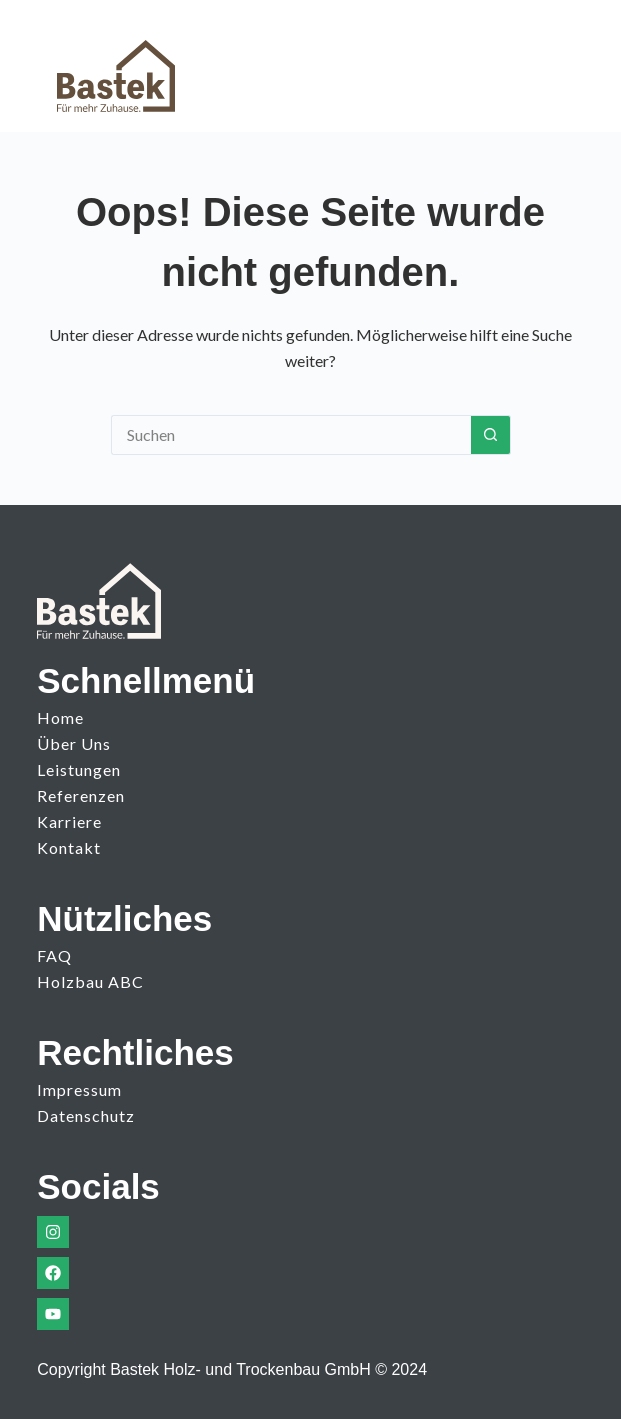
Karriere (69, 821)
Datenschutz (86, 1115)
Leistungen (79, 769)
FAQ (54, 955)
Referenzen (81, 795)
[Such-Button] (491, 435)
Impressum (79, 1089)
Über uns (74, 743)
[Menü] (546, 66)
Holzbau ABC (90, 981)
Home (60, 717)
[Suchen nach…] (291, 435)
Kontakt (69, 847)
